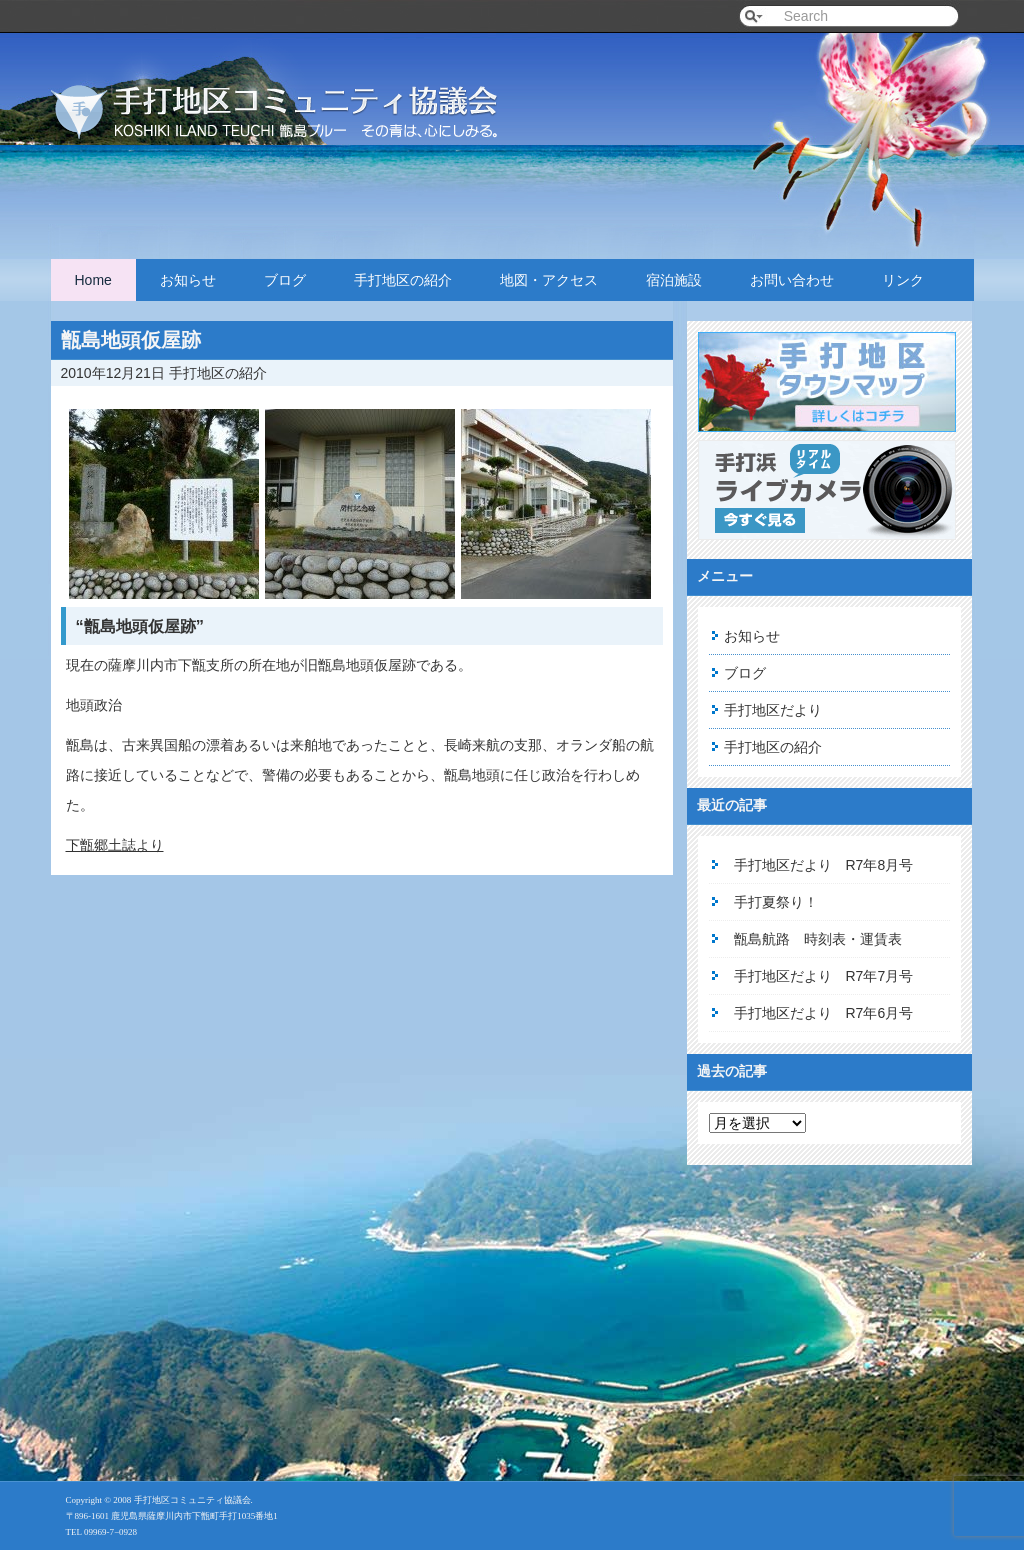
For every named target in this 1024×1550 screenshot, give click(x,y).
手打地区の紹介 (403, 280)
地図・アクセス (549, 280)
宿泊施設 (674, 280)
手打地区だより (773, 710)
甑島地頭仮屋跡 (131, 340)
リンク (903, 280)
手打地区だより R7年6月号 (824, 1013)
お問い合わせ (792, 280)
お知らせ (188, 280)
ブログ (285, 280)
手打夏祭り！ (776, 902)
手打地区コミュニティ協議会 (301, 92)
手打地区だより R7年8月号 (824, 865)
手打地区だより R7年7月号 (824, 976)
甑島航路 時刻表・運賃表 (818, 939)
